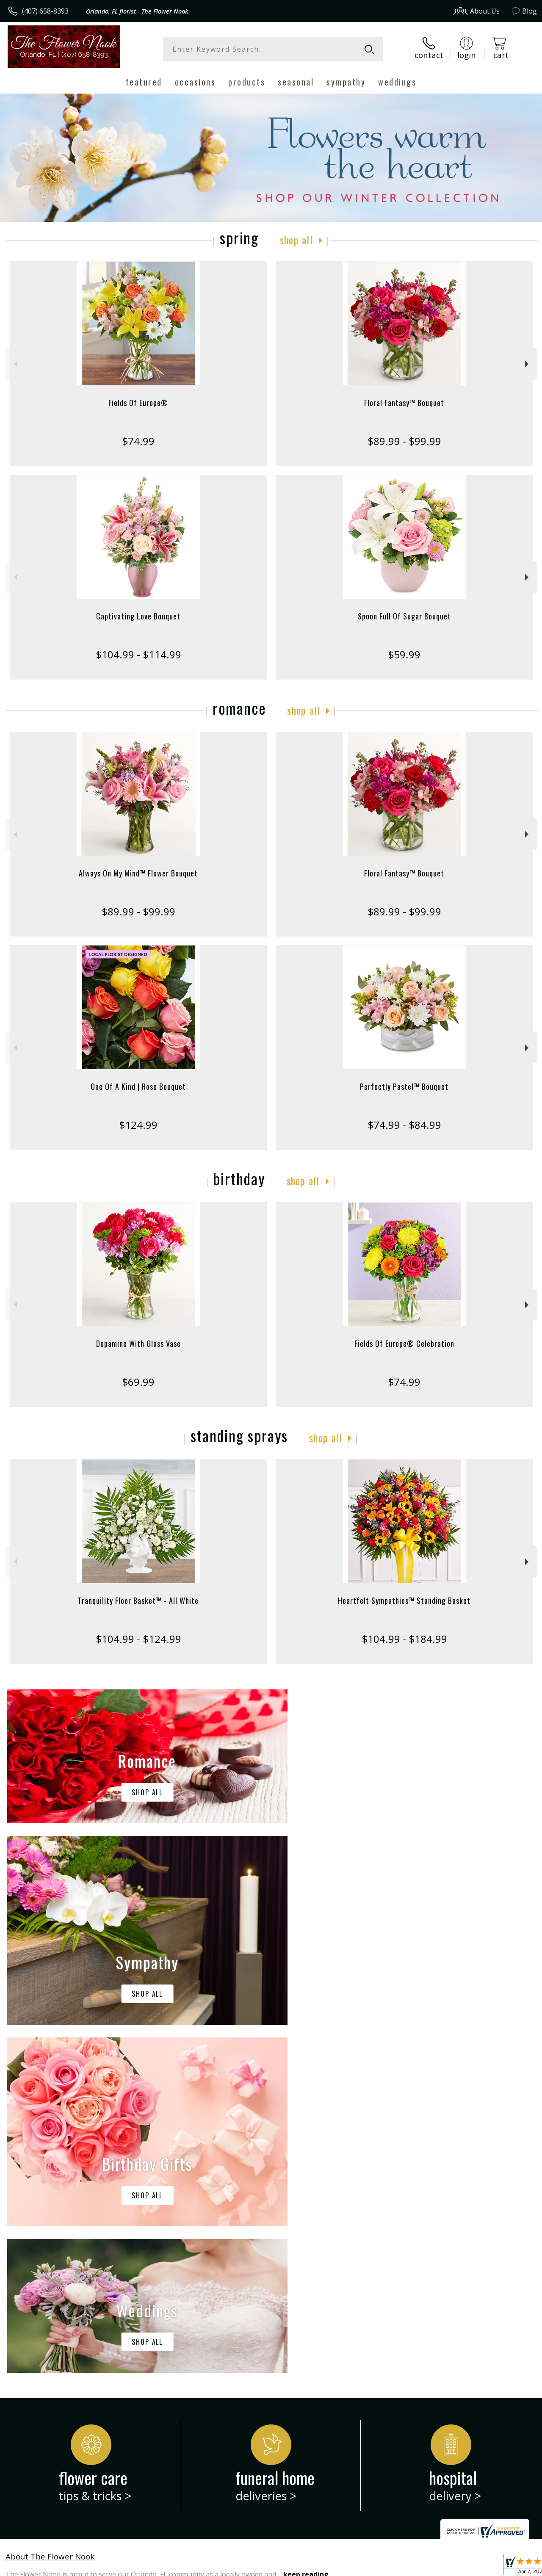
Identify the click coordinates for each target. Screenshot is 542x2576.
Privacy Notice (395, 2567)
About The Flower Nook (50, 2208)
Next (528, 364)
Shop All (296, 239)
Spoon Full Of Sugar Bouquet (404, 616)
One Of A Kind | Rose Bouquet (138, 1086)
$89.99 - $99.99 (404, 441)
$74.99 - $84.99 (404, 1125)
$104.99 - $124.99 (138, 1639)
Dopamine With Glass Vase (138, 1343)
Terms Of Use (345, 2567)
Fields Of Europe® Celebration (404, 1343)
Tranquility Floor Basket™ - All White (138, 1600)
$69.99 (138, 1382)
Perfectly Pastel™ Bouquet (404, 1086)
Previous (15, 364)
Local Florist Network (454, 2567)
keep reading (306, 2226)
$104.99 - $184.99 (404, 1639)
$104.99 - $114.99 (138, 654)
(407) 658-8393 (45, 11)
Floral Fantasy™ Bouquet (404, 402)
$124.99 (138, 1125)
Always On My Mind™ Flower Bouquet (138, 873)
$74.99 (138, 441)
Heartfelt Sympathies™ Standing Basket (404, 1600)
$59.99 (404, 654)
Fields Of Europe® (138, 402)
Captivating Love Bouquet (138, 616)
